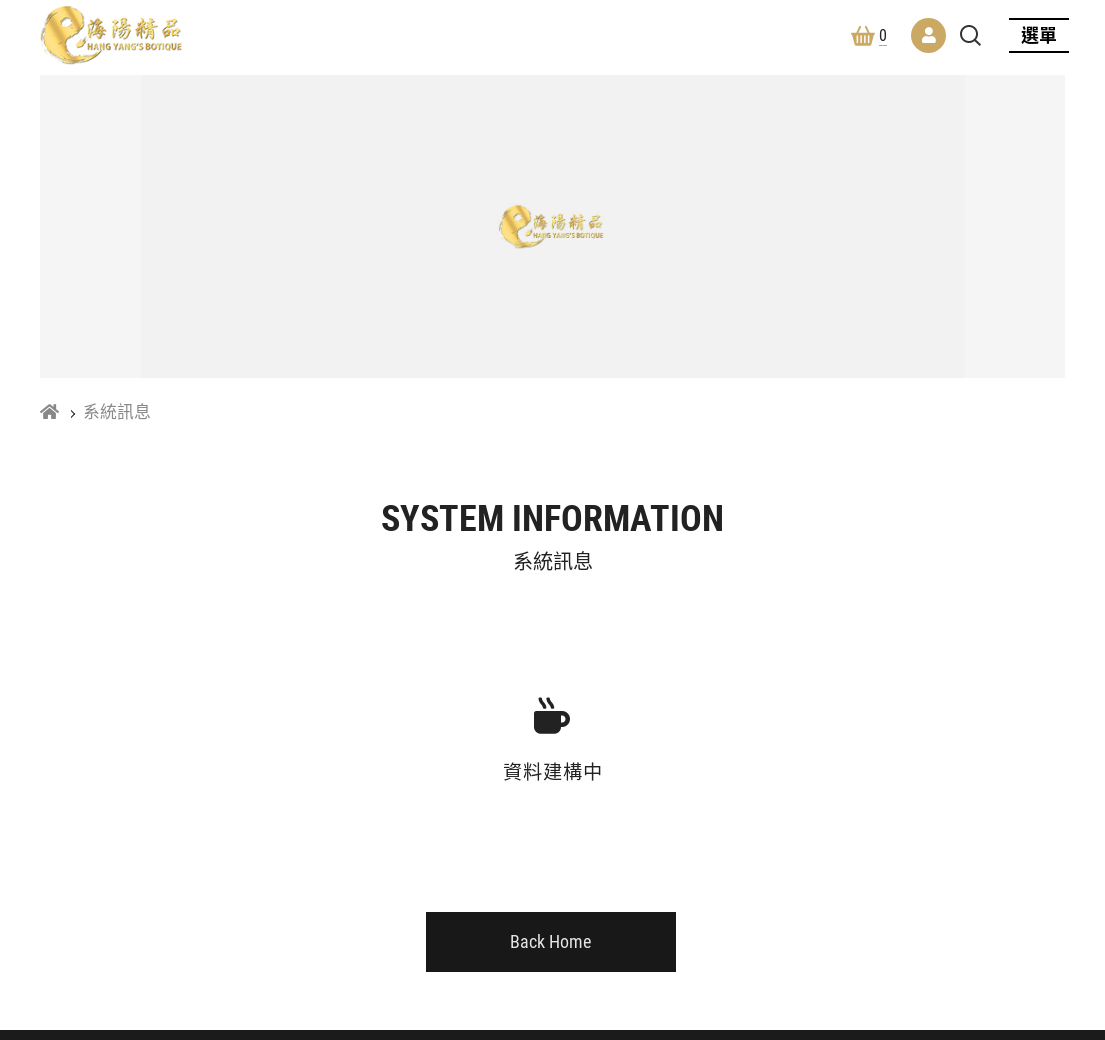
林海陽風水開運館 (111, 35)
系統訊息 (117, 412)
